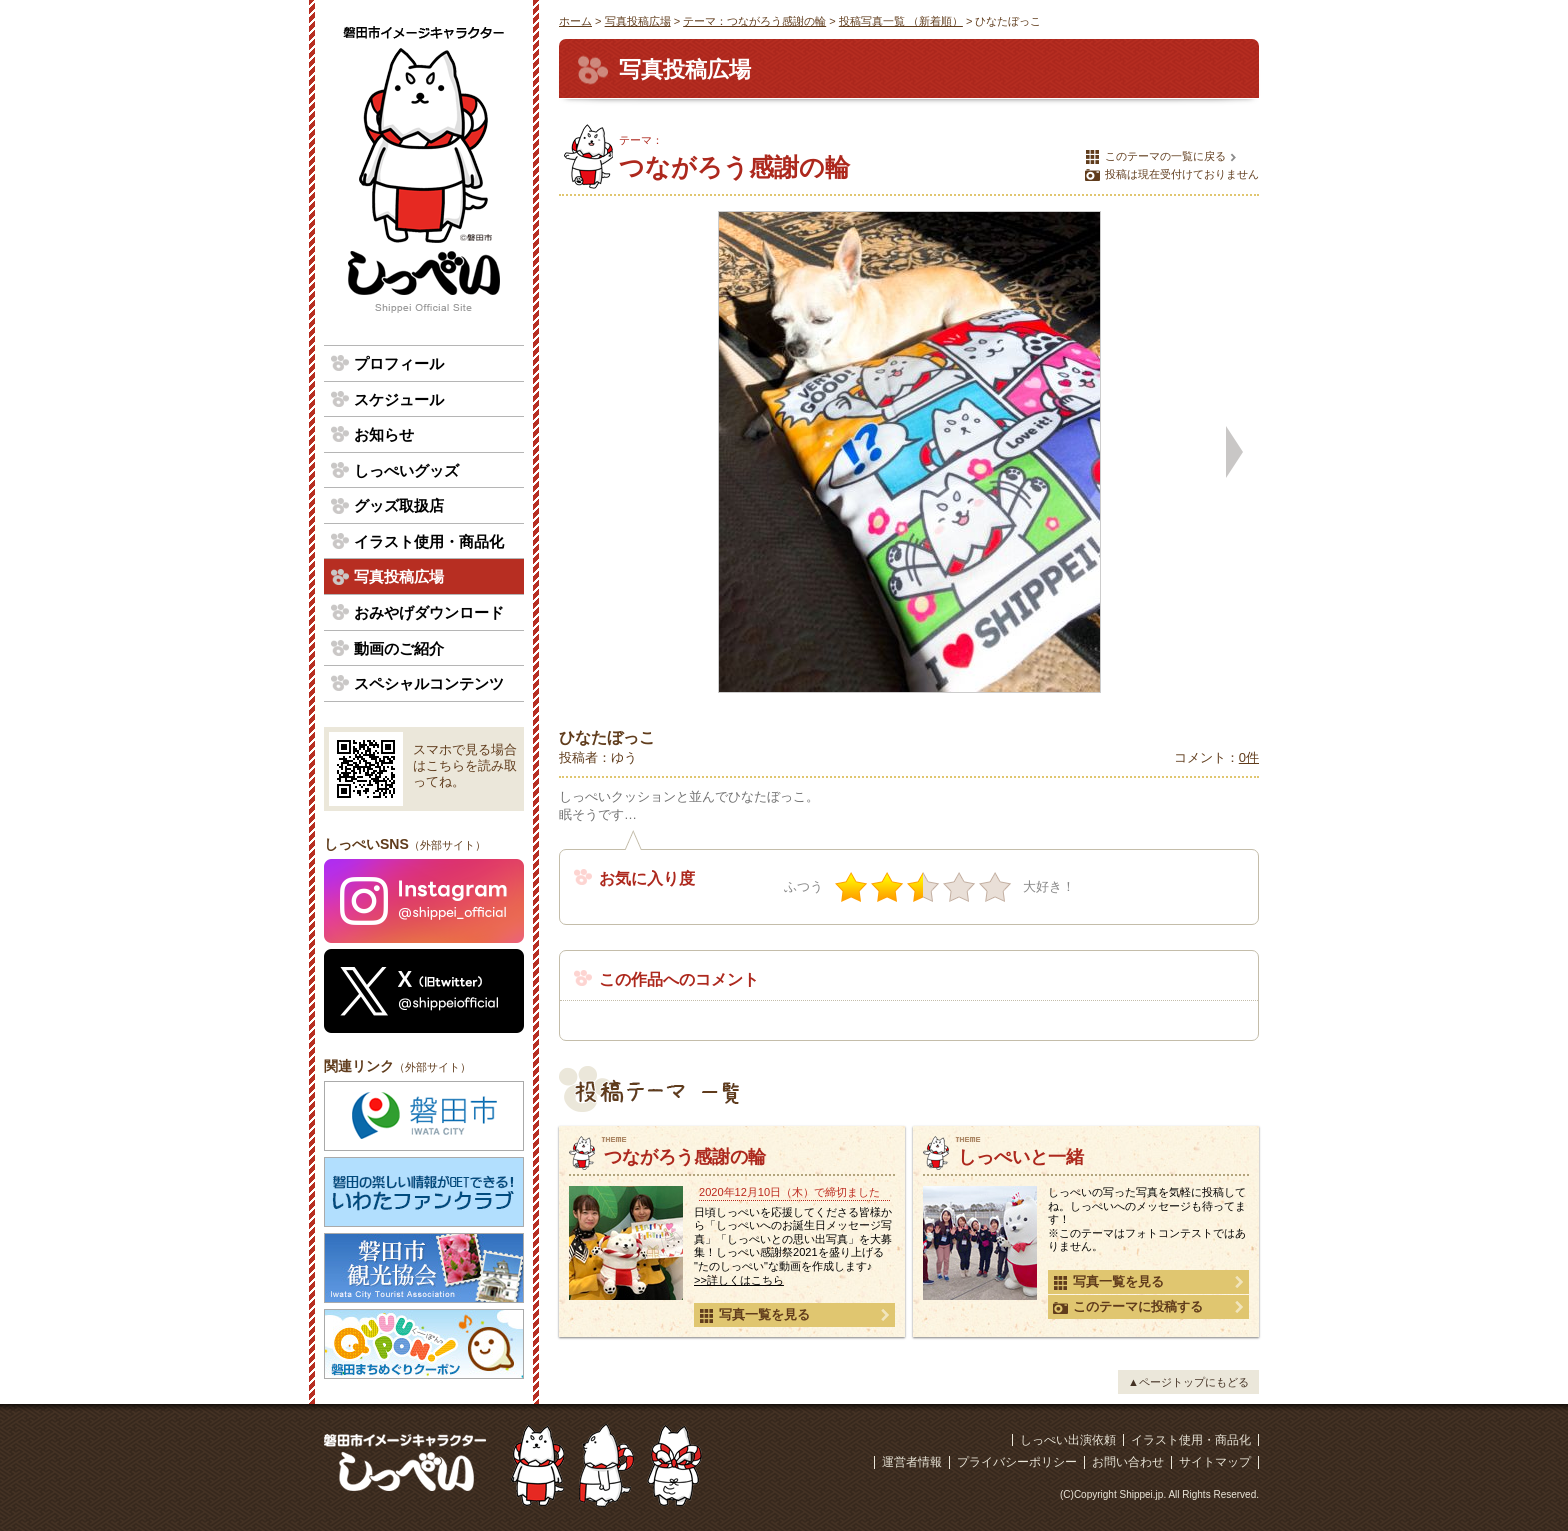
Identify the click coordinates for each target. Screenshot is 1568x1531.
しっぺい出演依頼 (1068, 1440)
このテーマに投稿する (1128, 1307)
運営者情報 (912, 1462)
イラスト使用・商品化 (429, 541)
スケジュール (399, 399)
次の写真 (1234, 452)
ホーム (575, 21)
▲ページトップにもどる (1188, 1382)
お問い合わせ (1128, 1462)
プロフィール (399, 363)
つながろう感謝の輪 (685, 1157)
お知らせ (384, 434)
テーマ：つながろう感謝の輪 (754, 21)
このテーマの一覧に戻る (1155, 157)
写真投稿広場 (638, 21)
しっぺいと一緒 (1021, 1157)
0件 (1249, 757)
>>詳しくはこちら (739, 1280)
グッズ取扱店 (399, 505)
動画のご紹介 (399, 648)
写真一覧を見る (754, 1315)
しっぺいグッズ (406, 470)
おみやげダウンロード (429, 612)
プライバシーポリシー (1017, 1462)
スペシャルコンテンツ (429, 683)
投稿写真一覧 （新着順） (901, 21)
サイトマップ (1215, 1462)
